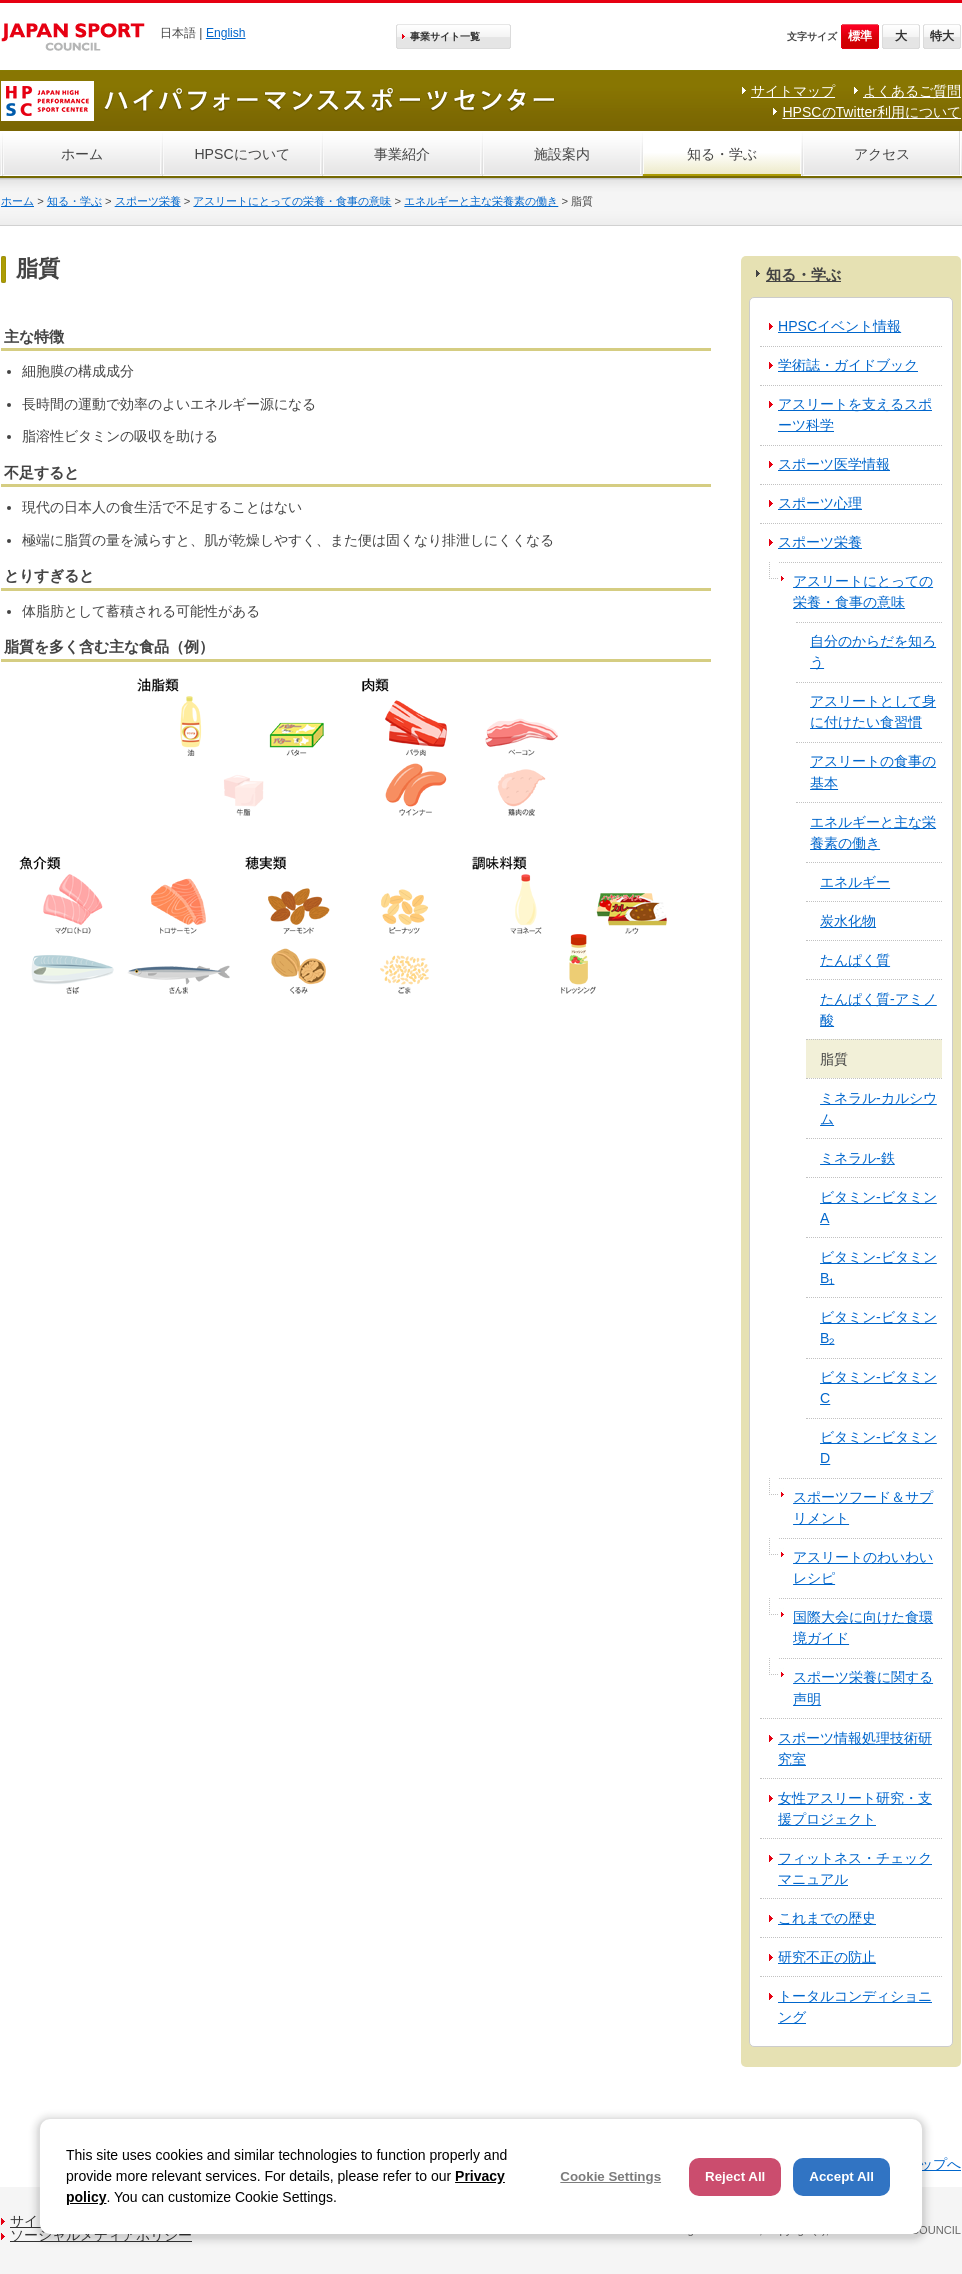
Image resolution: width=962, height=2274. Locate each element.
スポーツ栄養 (148, 201)
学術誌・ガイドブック (848, 365)
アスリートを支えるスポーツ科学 (855, 414)
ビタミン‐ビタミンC (878, 1387)
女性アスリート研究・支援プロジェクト (855, 1808)
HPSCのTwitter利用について (871, 112)
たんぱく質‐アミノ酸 (878, 1009)
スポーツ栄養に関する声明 (863, 1687)
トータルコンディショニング (855, 2006)
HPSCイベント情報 (839, 326)
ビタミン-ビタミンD (878, 1447)
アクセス (882, 154)
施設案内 (562, 154)
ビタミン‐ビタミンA (878, 1207)
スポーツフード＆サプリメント (863, 1507)
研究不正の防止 (827, 1957)
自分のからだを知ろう (873, 651)
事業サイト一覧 (445, 36)
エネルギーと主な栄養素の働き (481, 201)
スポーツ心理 (820, 503)
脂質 (834, 1059)
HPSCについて (241, 154)
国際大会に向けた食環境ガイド (863, 1627)
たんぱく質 (855, 960)
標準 (860, 36)
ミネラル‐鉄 (857, 1158)
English (226, 33)
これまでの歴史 (827, 1918)
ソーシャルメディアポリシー (101, 2235)
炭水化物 (848, 921)
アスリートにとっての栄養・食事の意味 (292, 201)
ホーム (82, 154)
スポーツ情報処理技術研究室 (855, 1748)
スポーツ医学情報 (834, 464)
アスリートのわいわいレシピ (863, 1567)
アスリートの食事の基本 (873, 771)
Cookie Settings (610, 2176)
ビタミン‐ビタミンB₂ (878, 1327)
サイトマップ (793, 91)
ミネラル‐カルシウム (878, 1108)
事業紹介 (402, 154)
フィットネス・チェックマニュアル (855, 1868)
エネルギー (855, 882)
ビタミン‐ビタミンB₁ (878, 1267)
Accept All (841, 2176)
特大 (942, 36)
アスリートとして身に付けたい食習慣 (873, 711)
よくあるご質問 (912, 91)
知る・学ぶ (722, 154)
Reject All (735, 2176)
